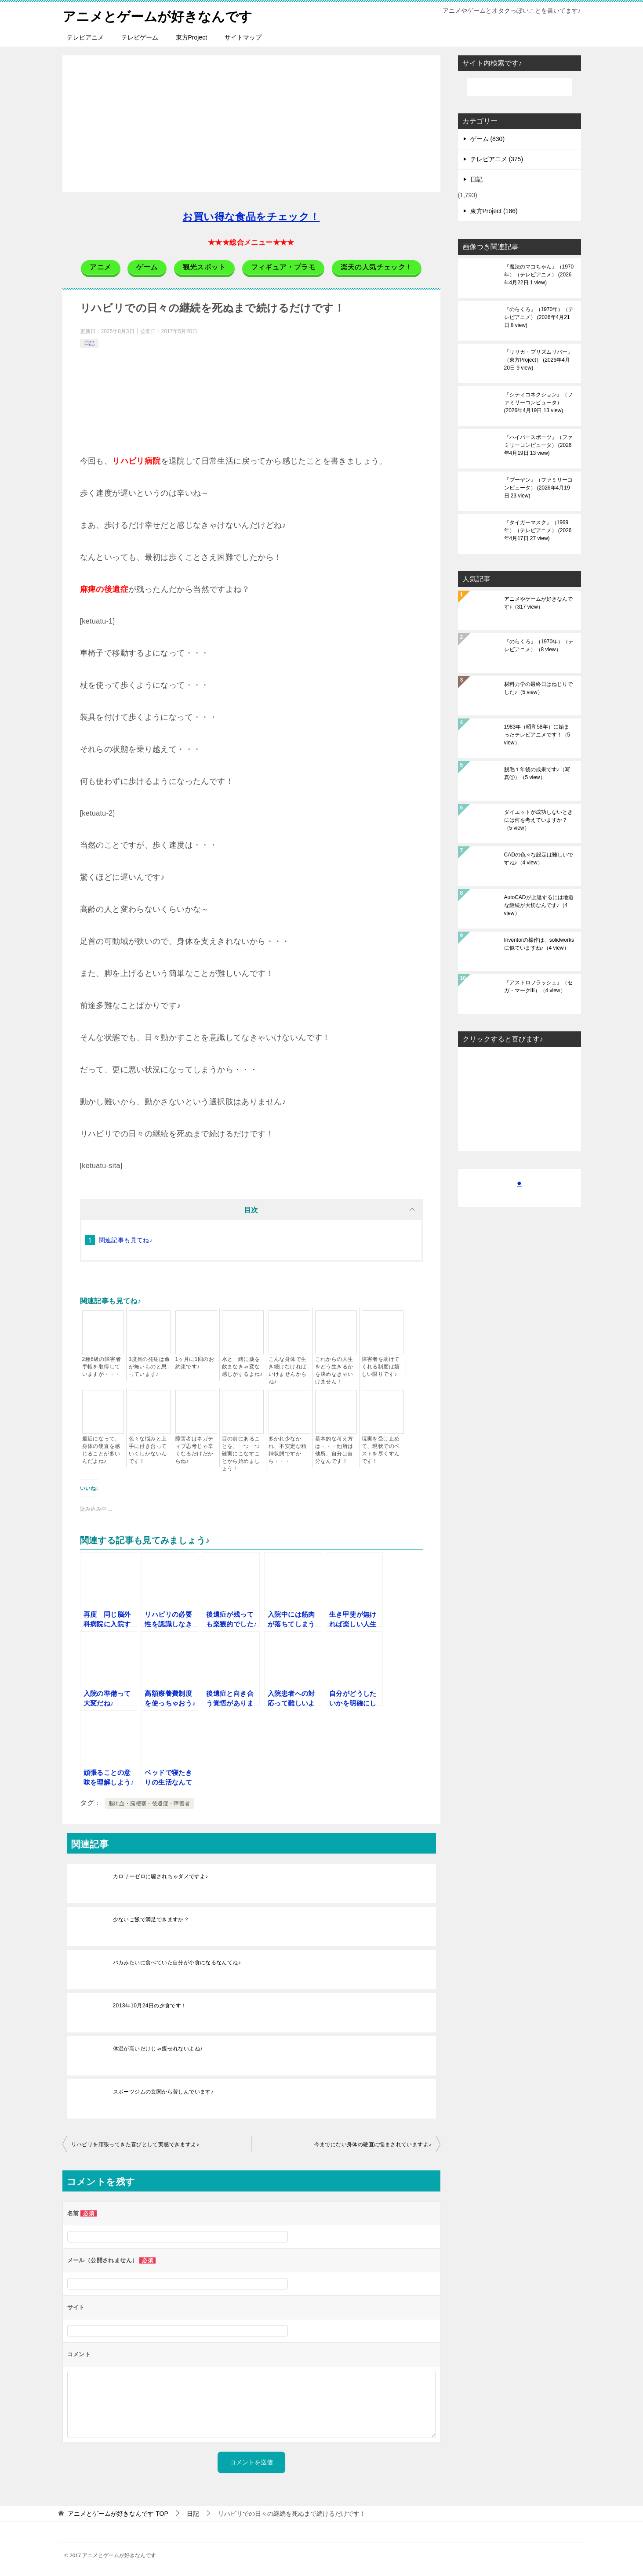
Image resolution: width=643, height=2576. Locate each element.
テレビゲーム (139, 37)
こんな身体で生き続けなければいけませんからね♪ (288, 1370)
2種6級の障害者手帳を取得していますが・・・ (101, 1366)
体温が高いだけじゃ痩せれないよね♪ (158, 2049)
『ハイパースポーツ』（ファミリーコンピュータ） (538, 445)
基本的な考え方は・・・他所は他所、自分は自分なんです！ (334, 1450)
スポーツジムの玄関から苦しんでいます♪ (163, 2092)
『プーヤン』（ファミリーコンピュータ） (538, 488)
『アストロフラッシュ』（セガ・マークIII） (538, 987)
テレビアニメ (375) (496, 159)
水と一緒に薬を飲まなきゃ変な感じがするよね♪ (242, 1366)
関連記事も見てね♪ (126, 1240)
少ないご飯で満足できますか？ (151, 1919)
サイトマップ (243, 37)
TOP (118, 2513)
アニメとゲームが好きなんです (157, 15)
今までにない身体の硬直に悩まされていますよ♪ (373, 2144)
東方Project (191, 37)
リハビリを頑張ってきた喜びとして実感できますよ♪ (135, 2144)
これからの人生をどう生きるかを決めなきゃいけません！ (334, 1370)
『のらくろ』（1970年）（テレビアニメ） (539, 317)
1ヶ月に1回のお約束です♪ (194, 1363)
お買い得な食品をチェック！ (251, 216)
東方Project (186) (494, 210)
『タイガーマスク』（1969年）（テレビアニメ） (538, 530)
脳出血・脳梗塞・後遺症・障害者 (149, 1803)
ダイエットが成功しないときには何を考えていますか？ (538, 820)
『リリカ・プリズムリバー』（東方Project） (538, 360)
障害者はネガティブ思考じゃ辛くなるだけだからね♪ (194, 1450)
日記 (89, 343)
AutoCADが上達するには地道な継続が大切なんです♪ (539, 905)
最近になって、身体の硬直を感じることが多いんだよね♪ (101, 1450)
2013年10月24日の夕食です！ (150, 2006)
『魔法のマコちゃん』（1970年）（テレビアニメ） (539, 275)
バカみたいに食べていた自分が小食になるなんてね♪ (177, 1962)
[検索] (519, 87)
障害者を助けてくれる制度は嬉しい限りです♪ (381, 1366)
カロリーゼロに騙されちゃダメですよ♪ (160, 1876)
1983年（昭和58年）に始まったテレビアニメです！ (537, 735)
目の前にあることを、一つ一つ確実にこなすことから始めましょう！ (241, 1454)
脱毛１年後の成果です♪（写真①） (537, 773)
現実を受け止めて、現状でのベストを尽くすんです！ (381, 1450)
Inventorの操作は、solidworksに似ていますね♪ (539, 944)
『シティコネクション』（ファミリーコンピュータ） (538, 403)
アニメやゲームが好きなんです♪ (538, 603)
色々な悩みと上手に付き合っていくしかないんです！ (148, 1450)
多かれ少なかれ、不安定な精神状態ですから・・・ (288, 1450)
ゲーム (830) (487, 138)
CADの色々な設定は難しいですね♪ (538, 859)
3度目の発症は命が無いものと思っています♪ (149, 1366)
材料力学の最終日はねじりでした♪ (538, 688)
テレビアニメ (85, 37)
